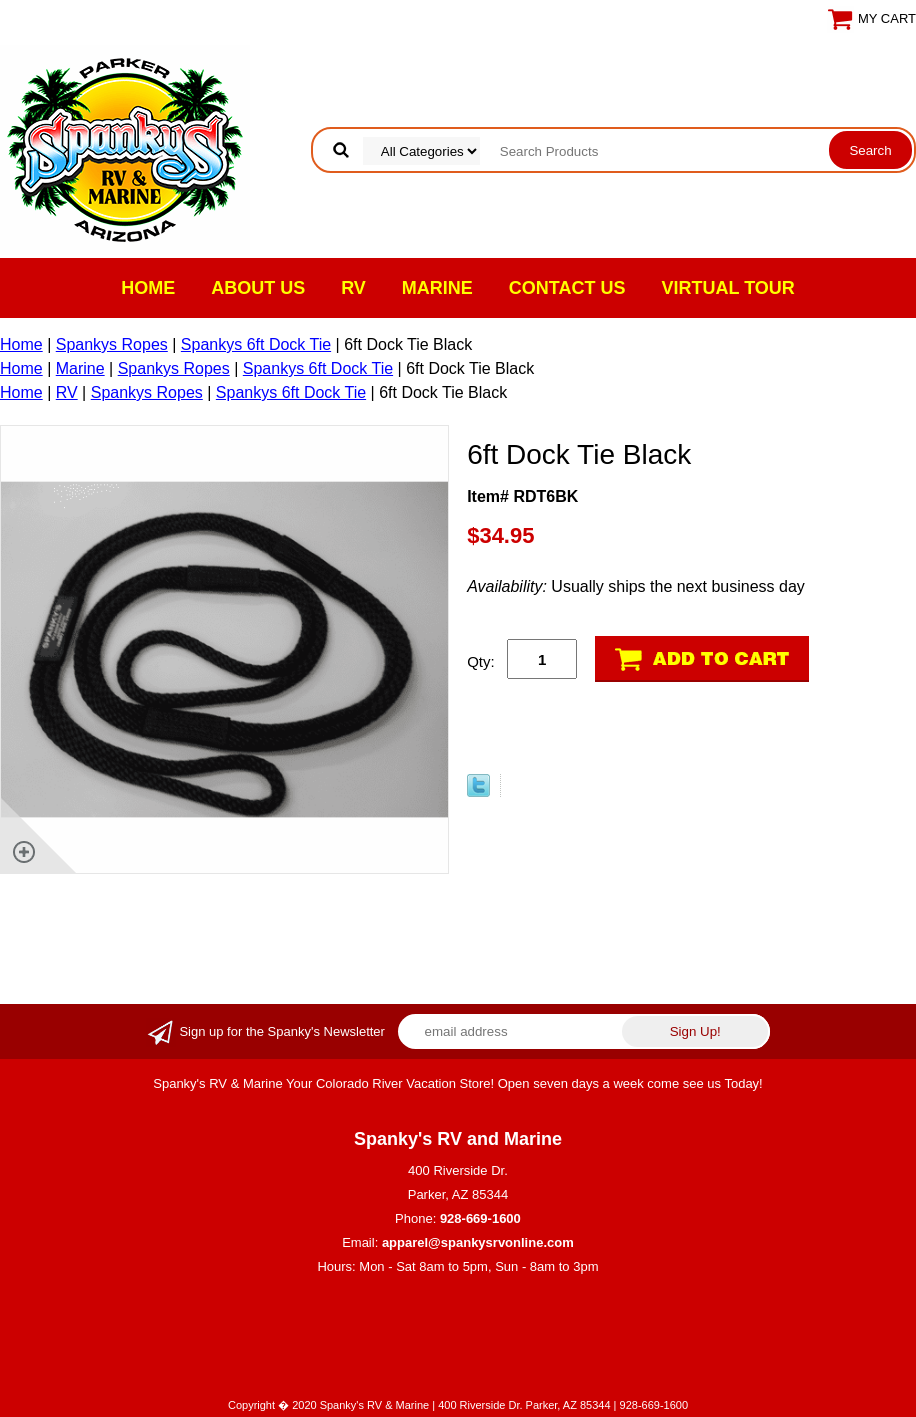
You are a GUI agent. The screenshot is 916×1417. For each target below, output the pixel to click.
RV (353, 288)
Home (148, 288)
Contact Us (567, 288)
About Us (258, 288)
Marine (437, 288)
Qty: (481, 661)
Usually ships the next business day (636, 586)
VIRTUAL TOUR (728, 288)
